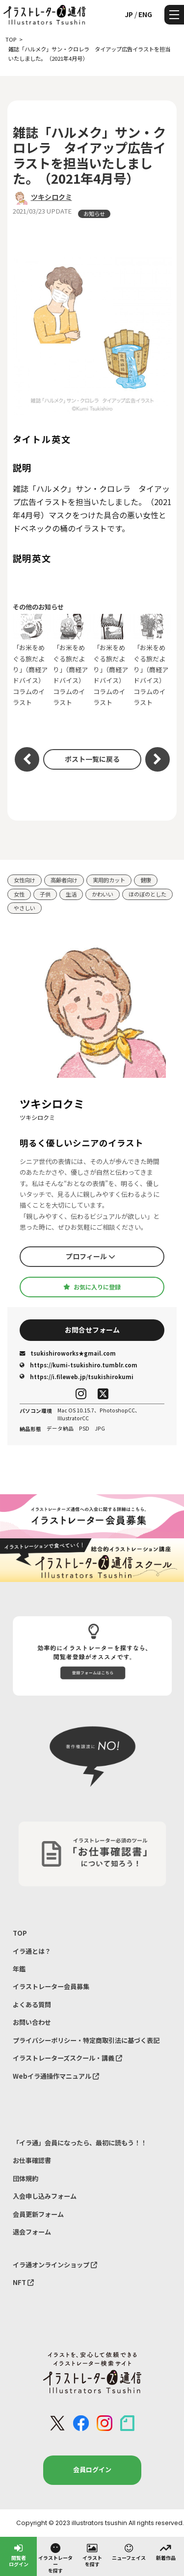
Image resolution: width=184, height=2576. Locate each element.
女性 (19, 894)
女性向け (24, 880)
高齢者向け (64, 880)
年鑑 (19, 1968)
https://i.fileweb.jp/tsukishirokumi (76, 1377)
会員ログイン (92, 2469)
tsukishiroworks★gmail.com (68, 1353)
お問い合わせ (32, 2022)
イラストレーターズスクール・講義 (67, 2058)
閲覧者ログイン (18, 2555)
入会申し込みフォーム (45, 2196)
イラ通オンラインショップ (55, 2264)
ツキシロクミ (51, 197)
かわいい (102, 894)
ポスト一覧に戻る (92, 759)
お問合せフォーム (92, 1330)
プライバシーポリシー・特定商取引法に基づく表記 (86, 2040)
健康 (145, 880)
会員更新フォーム (38, 2214)
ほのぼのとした (147, 894)
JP (129, 14)
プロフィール (90, 1256)
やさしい (24, 908)
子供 (45, 894)
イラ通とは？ (32, 1951)
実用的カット (109, 880)
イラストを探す (92, 2555)
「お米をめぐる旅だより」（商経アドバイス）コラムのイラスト (32, 660)
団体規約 (25, 2178)
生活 (71, 894)
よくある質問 (32, 2004)
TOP (20, 1933)
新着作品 (166, 2551)
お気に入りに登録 (91, 1287)
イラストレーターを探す (55, 2558)
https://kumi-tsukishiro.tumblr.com (78, 1365)
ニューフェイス (129, 2551)
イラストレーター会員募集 (51, 1986)
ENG (145, 14)
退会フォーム (32, 2231)
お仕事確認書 (32, 2160)
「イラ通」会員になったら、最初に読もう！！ (80, 2142)
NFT (23, 2282)
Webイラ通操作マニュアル (56, 2076)
